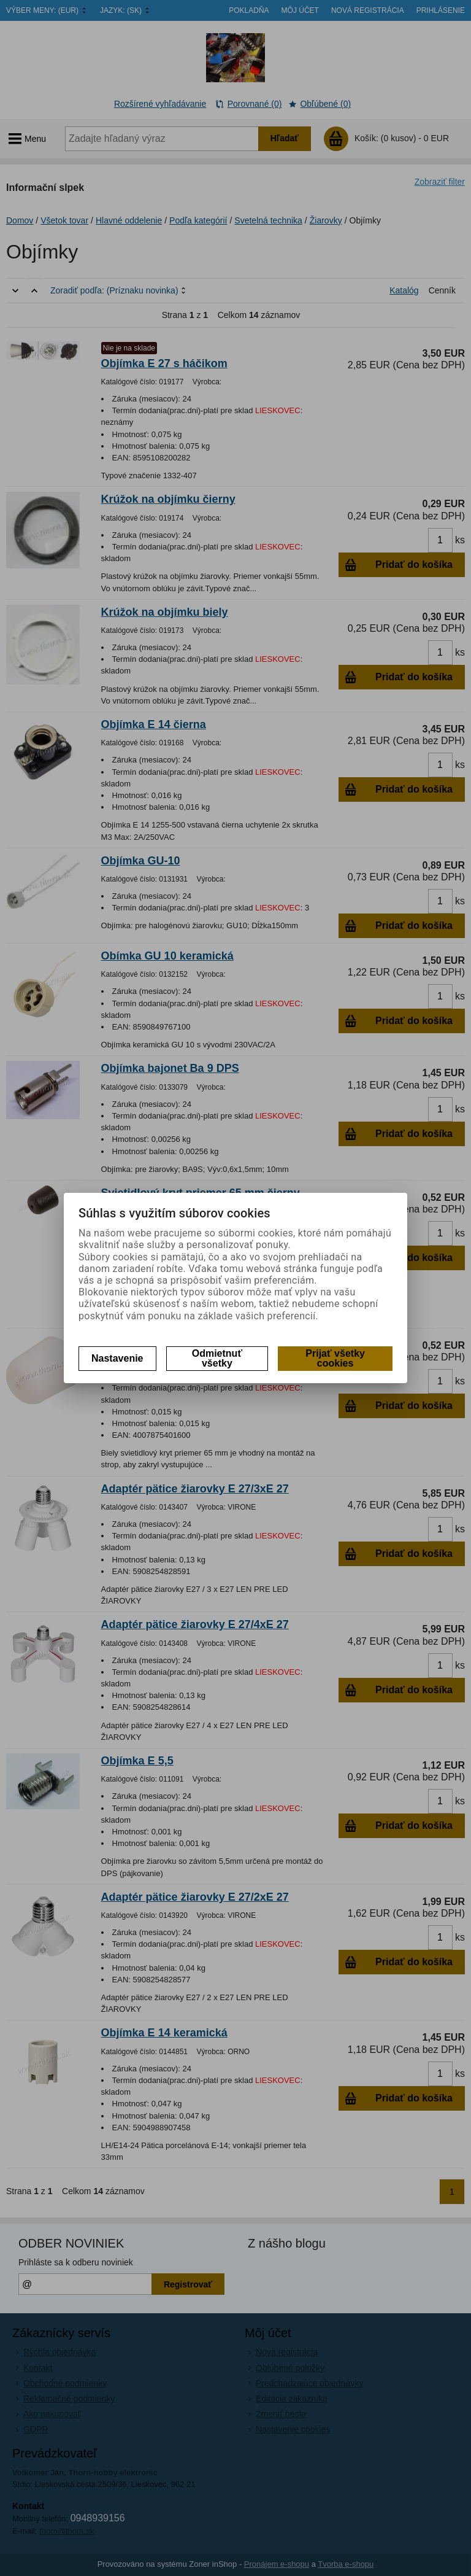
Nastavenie (117, 1358)
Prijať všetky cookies (335, 1358)
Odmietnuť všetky (217, 1358)
